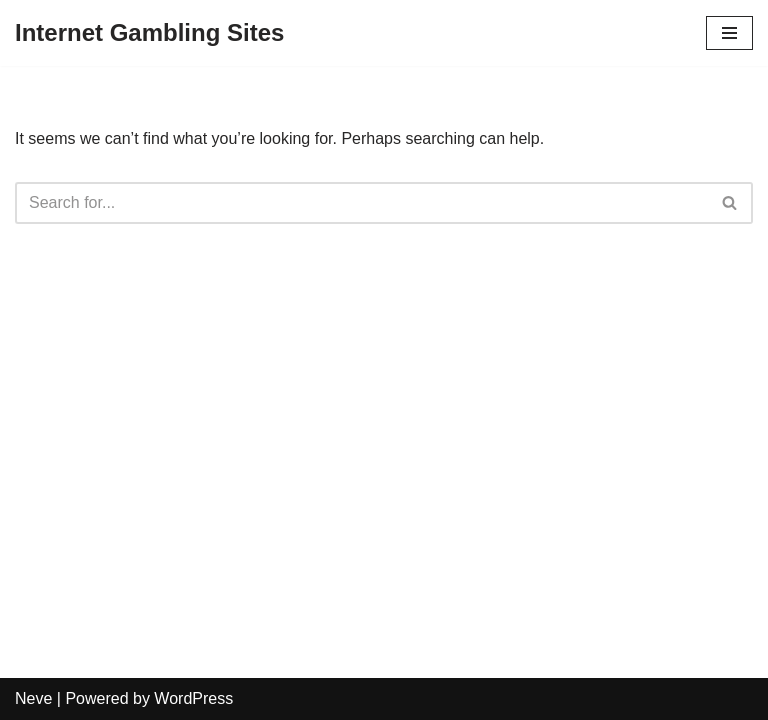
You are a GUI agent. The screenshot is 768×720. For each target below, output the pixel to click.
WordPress (193, 698)
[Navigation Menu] (729, 33)
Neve (33, 698)
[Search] (361, 203)
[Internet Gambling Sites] (149, 33)
